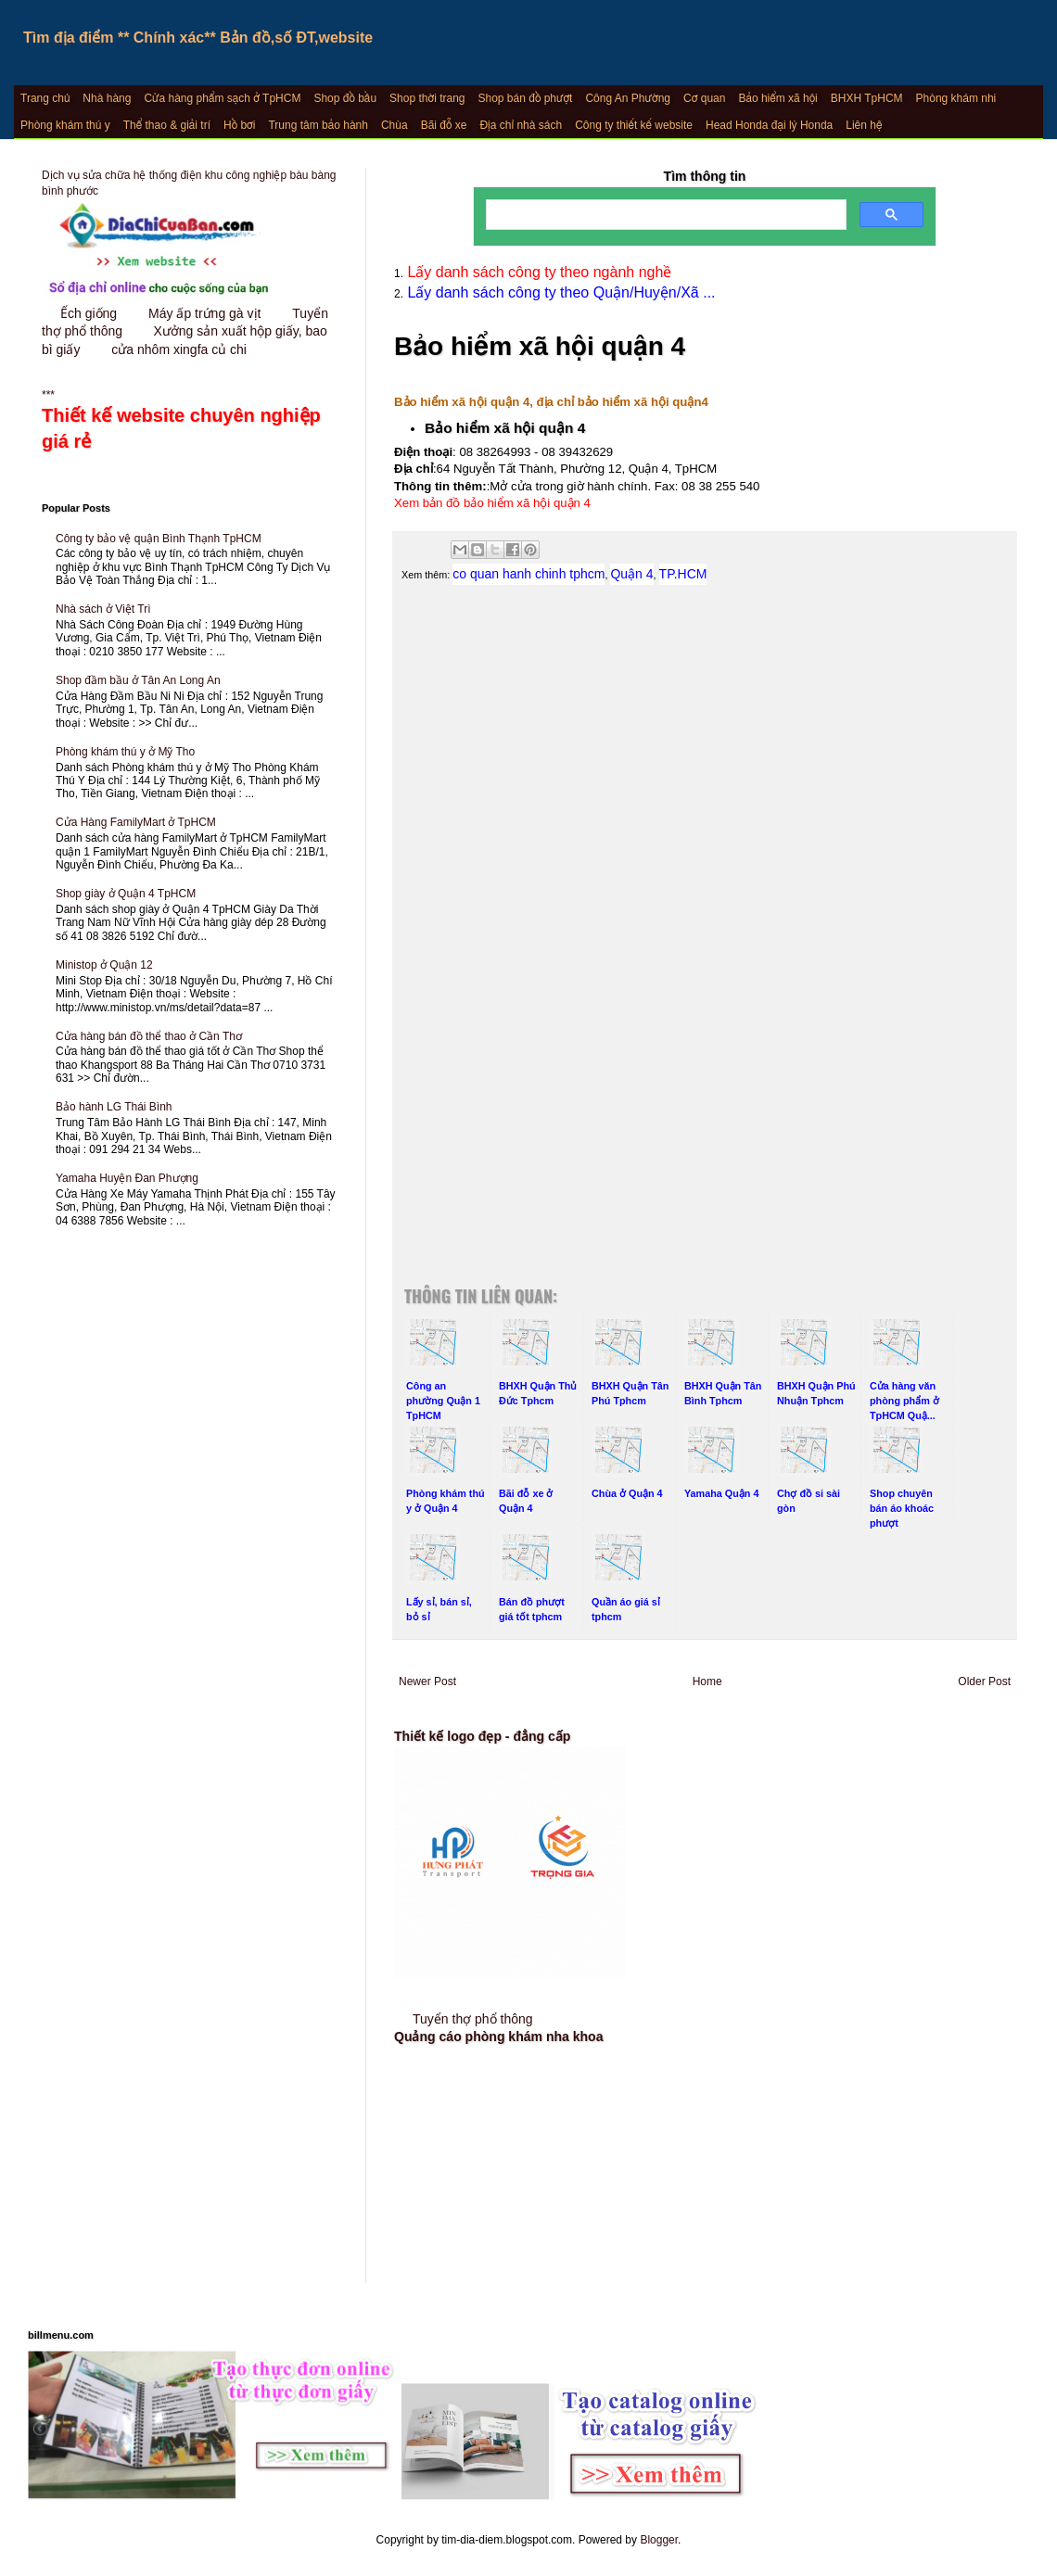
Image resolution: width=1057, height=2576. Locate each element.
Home (707, 1681)
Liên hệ (864, 125)
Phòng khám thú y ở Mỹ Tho (125, 751)
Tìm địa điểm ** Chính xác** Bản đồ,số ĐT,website (198, 37)
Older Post (984, 1681)
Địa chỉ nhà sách (520, 125)
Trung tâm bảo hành (317, 125)
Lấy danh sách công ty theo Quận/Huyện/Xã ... (559, 292)
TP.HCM (683, 573)
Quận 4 (631, 573)
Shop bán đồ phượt (525, 98)
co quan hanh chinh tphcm (528, 573)
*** (190, 421)
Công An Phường (627, 98)
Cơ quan (704, 98)
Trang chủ (45, 98)
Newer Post (427, 1681)
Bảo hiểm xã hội (777, 98)
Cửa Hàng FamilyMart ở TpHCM (136, 822)
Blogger (659, 2539)
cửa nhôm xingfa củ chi (179, 349)
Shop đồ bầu (344, 98)
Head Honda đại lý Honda (769, 125)
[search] (664, 215)
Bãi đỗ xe (444, 125)
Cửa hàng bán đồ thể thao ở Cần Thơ (149, 1036)
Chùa (394, 125)
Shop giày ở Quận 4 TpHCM (126, 893)
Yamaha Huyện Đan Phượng (127, 1178)
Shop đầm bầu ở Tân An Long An (138, 680)
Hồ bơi (239, 125)
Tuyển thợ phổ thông (473, 2018)
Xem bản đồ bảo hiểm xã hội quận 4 (492, 503)
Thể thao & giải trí (166, 125)
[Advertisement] (704, 798)
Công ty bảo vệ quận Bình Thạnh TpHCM (158, 538)
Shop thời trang (427, 98)
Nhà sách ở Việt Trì (103, 609)
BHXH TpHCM (867, 98)
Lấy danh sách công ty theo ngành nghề (537, 272)
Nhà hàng (107, 98)
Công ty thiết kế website (634, 125)
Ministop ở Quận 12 (104, 964)
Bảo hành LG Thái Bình (114, 1106)
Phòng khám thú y (65, 125)
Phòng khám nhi (956, 98)
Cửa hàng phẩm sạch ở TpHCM (222, 98)
